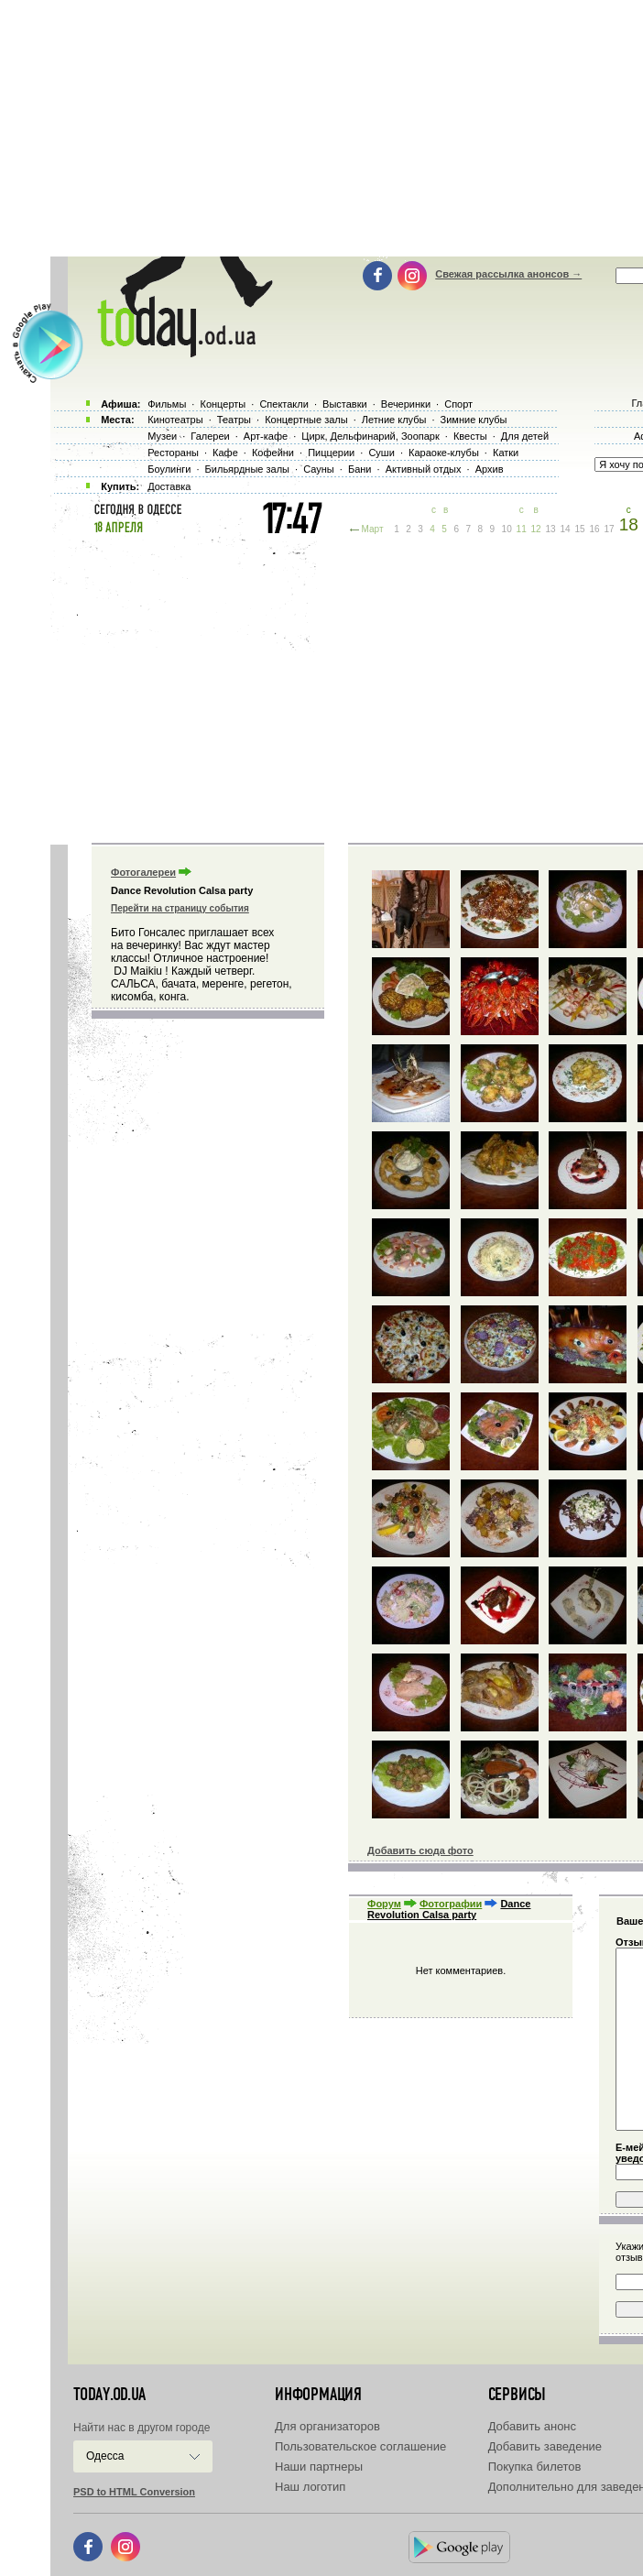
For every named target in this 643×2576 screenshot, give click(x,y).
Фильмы (166, 403)
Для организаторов (327, 2426)
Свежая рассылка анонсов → (508, 273)
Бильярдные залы (247, 469)
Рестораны (173, 452)
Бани (360, 469)
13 (551, 529)
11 (522, 529)
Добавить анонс (532, 2426)
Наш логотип (310, 2487)
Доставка (169, 486)
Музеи (162, 436)
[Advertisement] (346, 687)
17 (609, 529)
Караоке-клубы (444, 452)
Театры (234, 419)
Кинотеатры (174, 419)
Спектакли (284, 403)
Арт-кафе (266, 436)
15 (580, 529)
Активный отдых (424, 469)
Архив (489, 469)
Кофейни (273, 452)
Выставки (344, 403)
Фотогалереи (143, 872)
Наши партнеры (319, 2466)
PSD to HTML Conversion (134, 2491)
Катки (505, 452)
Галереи (210, 436)
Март (373, 529)
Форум (384, 1903)
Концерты (222, 403)
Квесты (470, 436)
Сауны (318, 469)
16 (595, 529)
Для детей (525, 436)
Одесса (105, 2456)
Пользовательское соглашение (360, 2446)
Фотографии (451, 1903)
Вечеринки (405, 403)
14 (566, 529)
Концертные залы (306, 419)
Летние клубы (394, 419)
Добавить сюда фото (420, 1850)
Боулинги (169, 469)
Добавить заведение (545, 2446)
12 (536, 529)
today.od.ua (109, 2395)
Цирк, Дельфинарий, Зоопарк (370, 436)
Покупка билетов (535, 2466)
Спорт (458, 403)
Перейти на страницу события (180, 908)
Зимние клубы (474, 419)
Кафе (225, 452)
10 (507, 529)
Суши (381, 452)
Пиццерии (331, 452)
